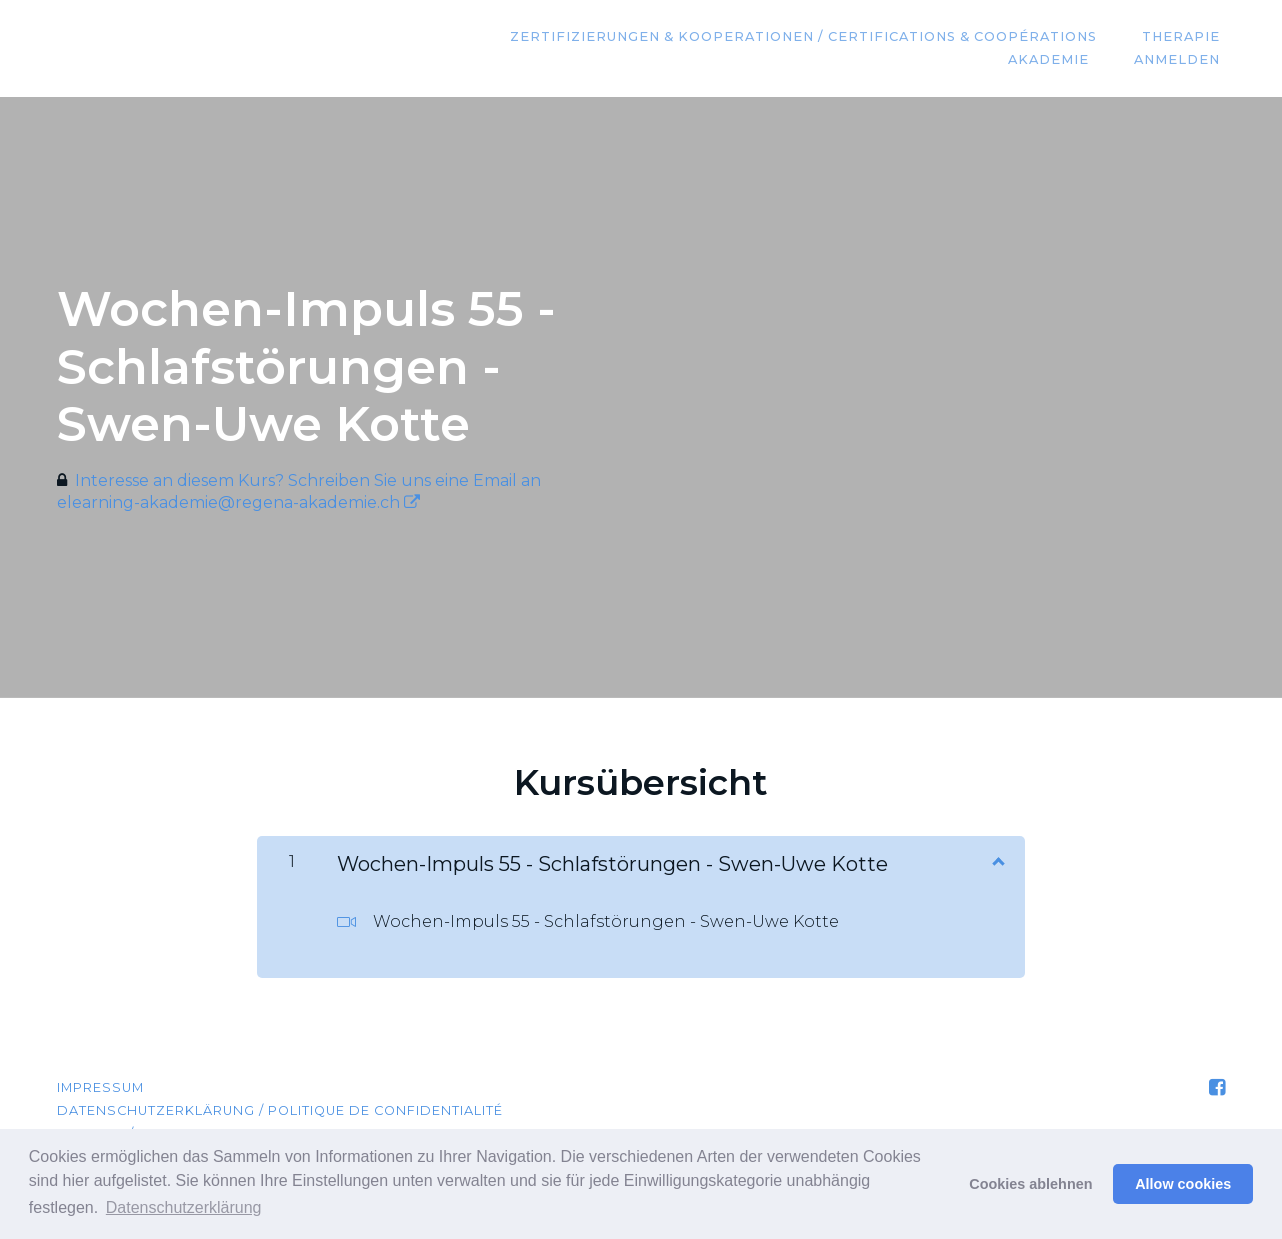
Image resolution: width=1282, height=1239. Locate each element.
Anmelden (1182, 60)
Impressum (100, 1087)
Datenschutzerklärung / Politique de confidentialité (280, 1110)
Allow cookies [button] (1183, 1184)
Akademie (1062, 60)
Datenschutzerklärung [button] (184, 1207)
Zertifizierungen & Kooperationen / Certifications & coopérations (817, 37)
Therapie (1186, 37)
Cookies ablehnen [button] (1030, 1184)
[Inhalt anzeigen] (997, 860)
